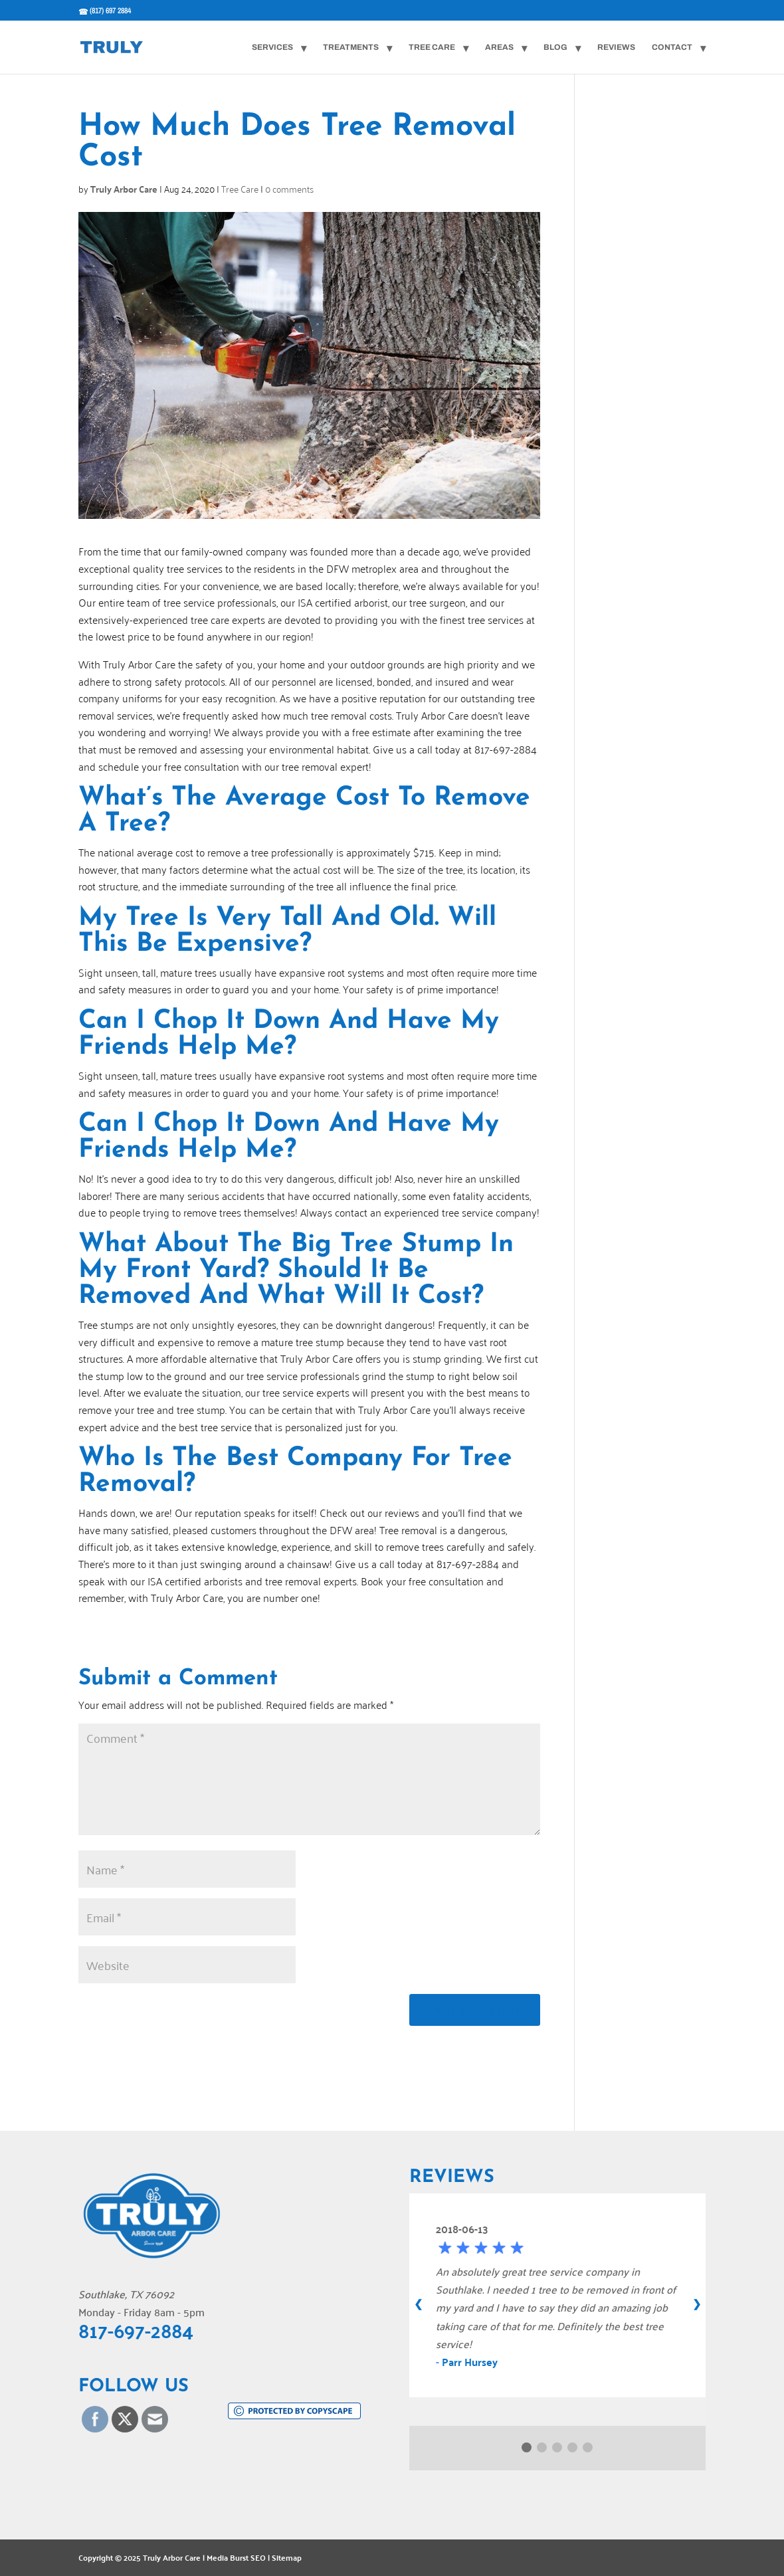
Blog (555, 47)
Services (272, 47)
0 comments (289, 188)
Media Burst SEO (236, 2557)
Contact (672, 47)
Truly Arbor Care (123, 188)
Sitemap (287, 2557)
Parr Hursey (470, 2361)
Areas (499, 47)
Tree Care (432, 47)
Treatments (351, 47)
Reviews (616, 47)
